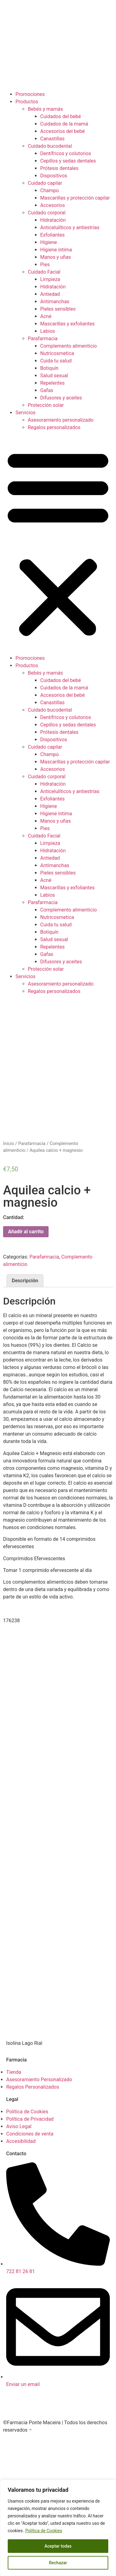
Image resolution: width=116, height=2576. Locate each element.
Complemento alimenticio (68, 346)
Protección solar (46, 405)
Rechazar (58, 2562)
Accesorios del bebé (62, 131)
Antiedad (50, 294)
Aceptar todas (58, 2546)
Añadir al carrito (26, 1231)
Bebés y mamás (45, 109)
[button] (58, 543)
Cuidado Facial (44, 272)
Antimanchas (54, 301)
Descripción (25, 1281)
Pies (45, 264)
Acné (45, 316)
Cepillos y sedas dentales (68, 161)
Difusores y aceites (61, 398)
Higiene (48, 242)
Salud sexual (54, 375)
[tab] (24, 1280)
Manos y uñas (55, 257)
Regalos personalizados (54, 427)
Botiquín (49, 368)
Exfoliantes (52, 235)
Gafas (46, 390)
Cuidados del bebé (60, 116)
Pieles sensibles (57, 309)
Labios (47, 331)
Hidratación (53, 220)
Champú (49, 190)
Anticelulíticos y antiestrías (69, 227)
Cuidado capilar (45, 183)
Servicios (25, 413)
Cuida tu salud (56, 361)
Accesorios (52, 205)
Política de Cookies (43, 2530)
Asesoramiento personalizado (60, 420)
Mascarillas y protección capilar (75, 198)
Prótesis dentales (59, 168)
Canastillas (52, 139)
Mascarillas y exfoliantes (67, 324)
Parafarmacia (43, 338)
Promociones (30, 94)
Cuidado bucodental (50, 146)
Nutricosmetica (57, 353)
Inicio (8, 1143)
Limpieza (50, 279)
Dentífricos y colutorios (65, 153)
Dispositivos (53, 176)
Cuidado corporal (47, 213)
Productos (26, 102)
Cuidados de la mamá (64, 124)
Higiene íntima (56, 250)
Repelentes (52, 383)
